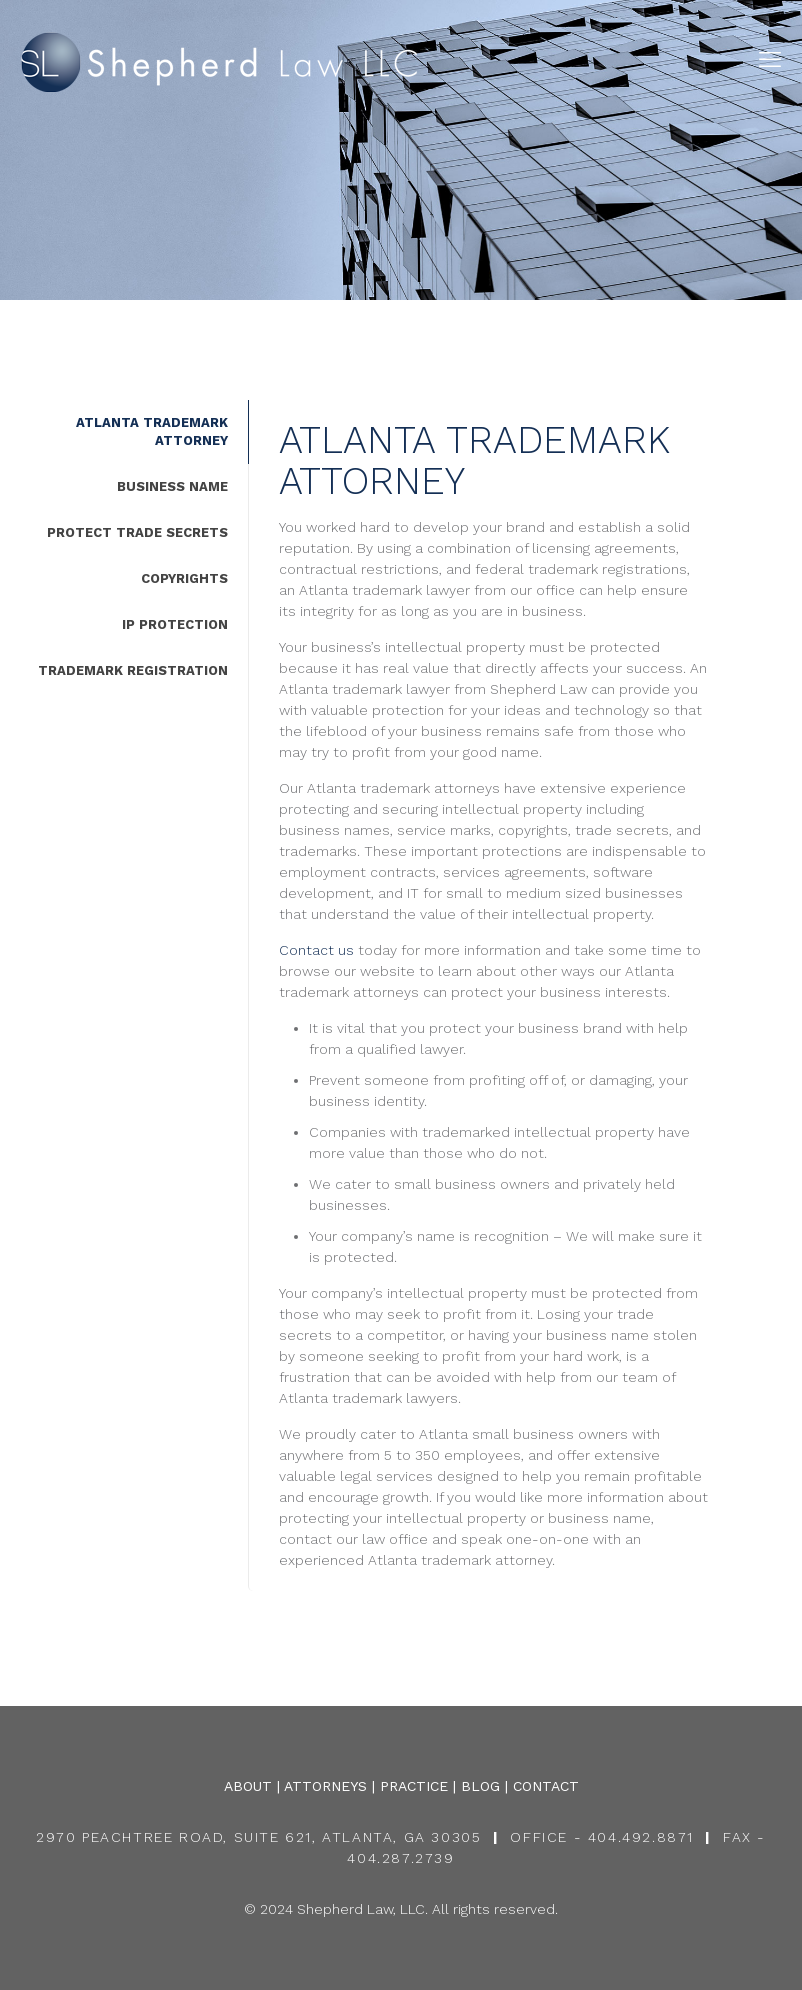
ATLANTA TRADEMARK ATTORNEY (152, 431)
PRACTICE (414, 1786)
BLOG (480, 1786)
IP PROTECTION (175, 624)
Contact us (316, 950)
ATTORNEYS (325, 1786)
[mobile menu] (770, 60)
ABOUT (248, 1786)
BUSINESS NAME (172, 486)
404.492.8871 (641, 1837)
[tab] (124, 432)
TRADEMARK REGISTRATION (133, 670)
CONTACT (546, 1786)
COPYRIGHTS (184, 578)
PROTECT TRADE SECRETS (137, 532)
